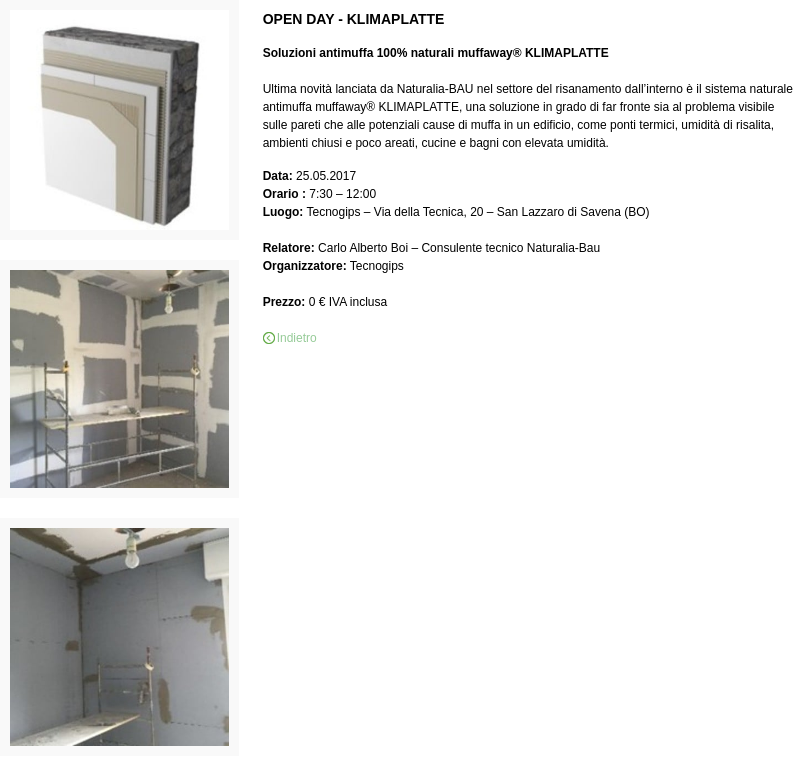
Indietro (297, 338)
